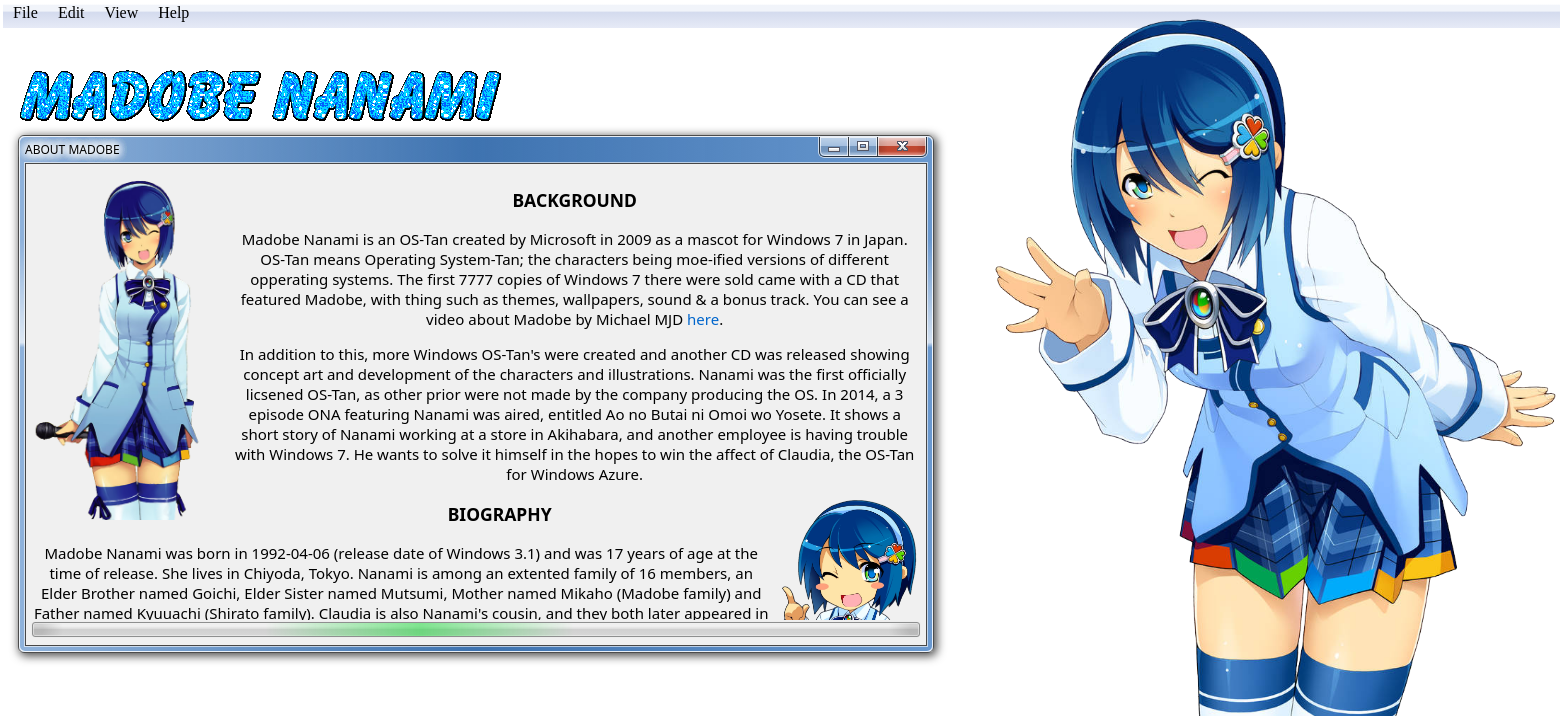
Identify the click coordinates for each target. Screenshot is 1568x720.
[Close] (902, 146)
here (703, 319)
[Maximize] (863, 146)
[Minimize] (834, 146)
